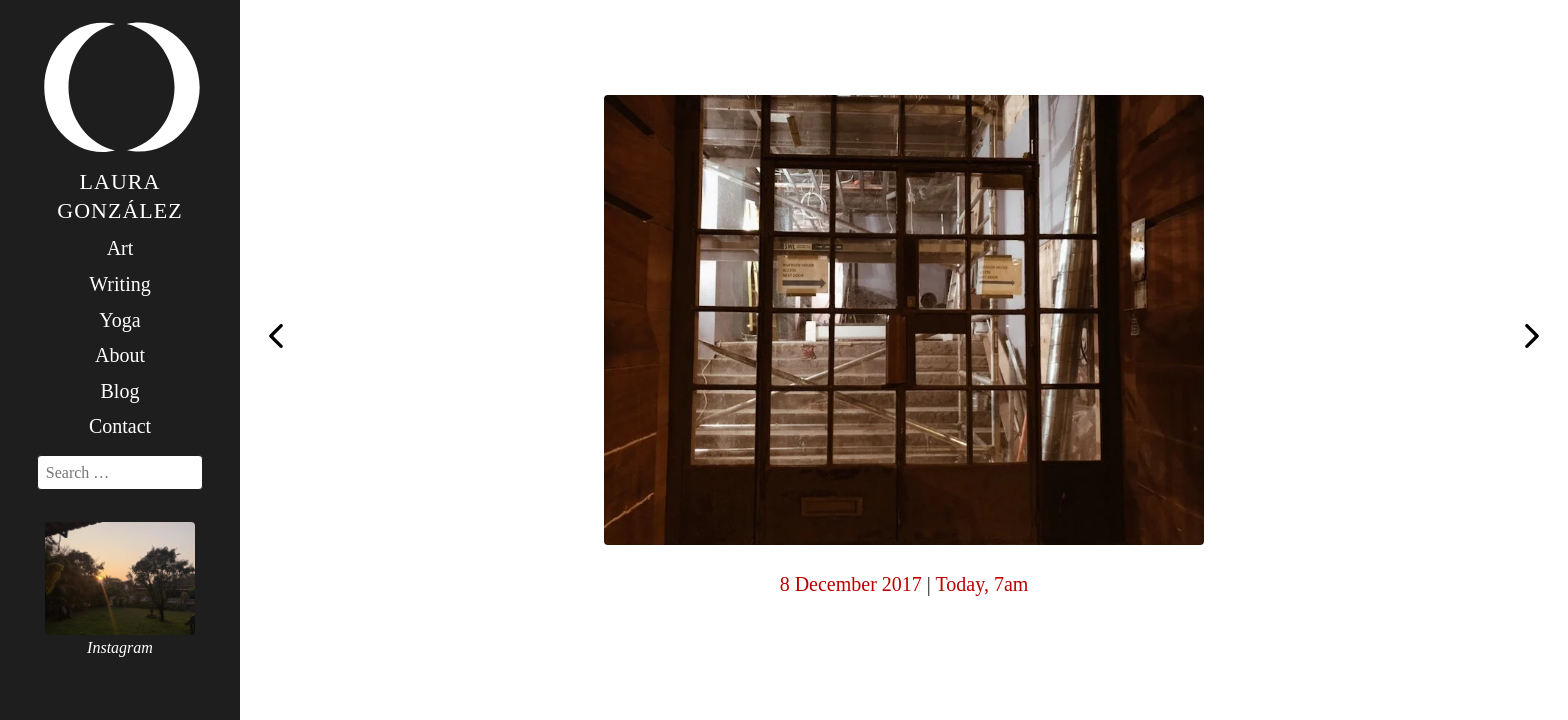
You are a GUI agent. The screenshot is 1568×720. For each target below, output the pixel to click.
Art (120, 248)
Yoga (119, 320)
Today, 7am (981, 584)
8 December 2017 (851, 584)
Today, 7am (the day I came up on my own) (1532, 338)
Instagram (120, 647)
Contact (120, 426)
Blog (120, 391)
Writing (119, 284)
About (120, 355)
